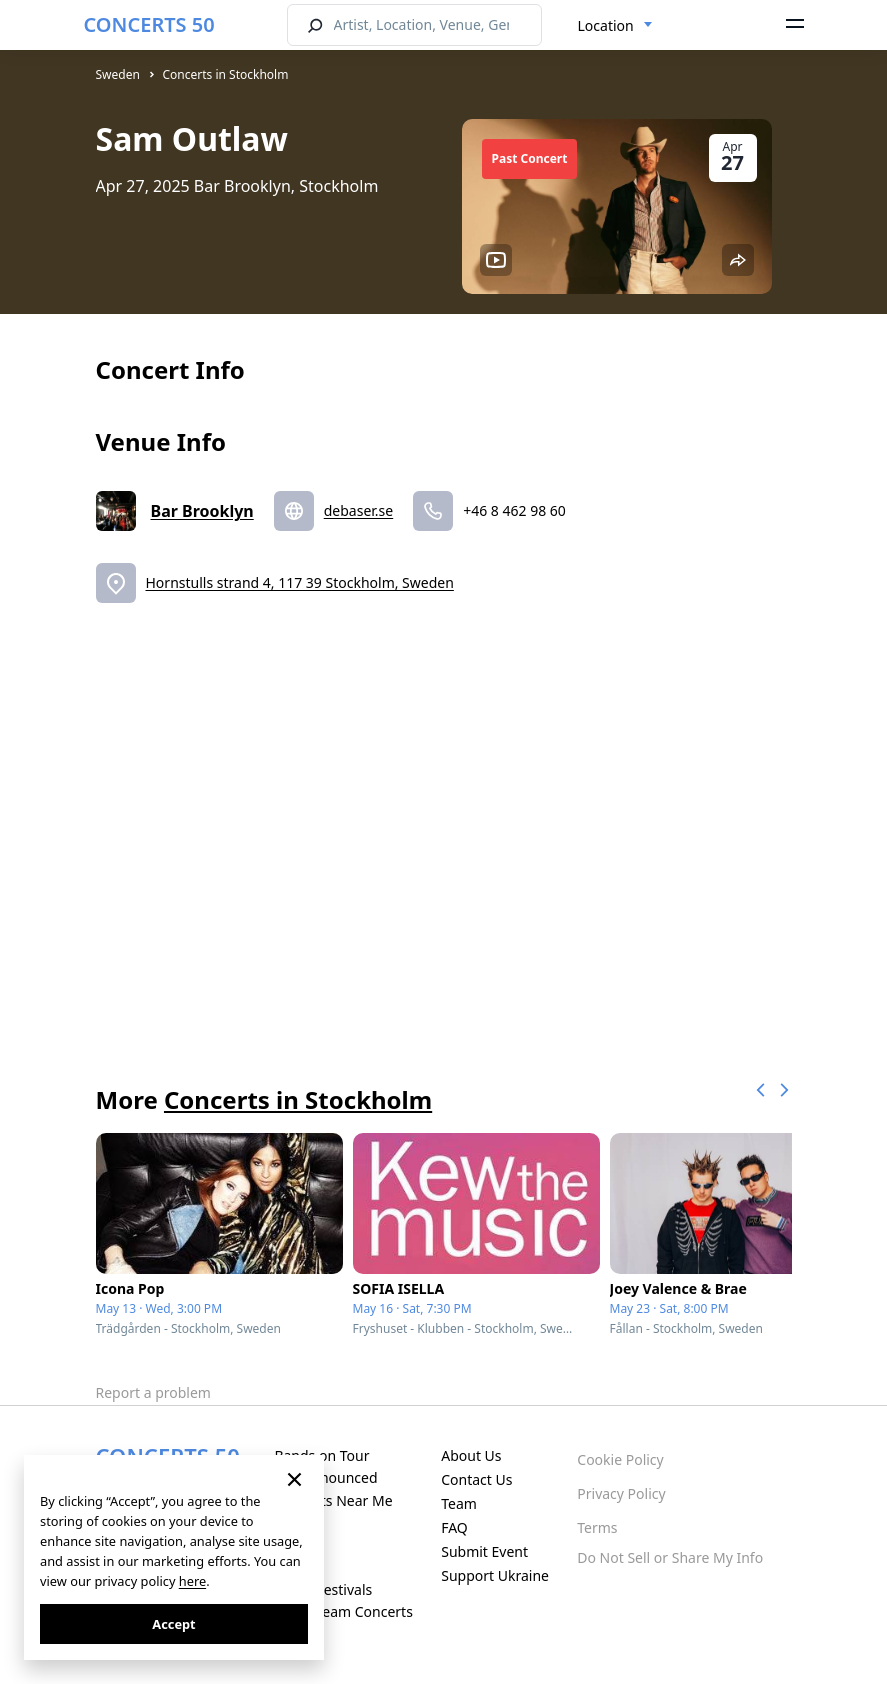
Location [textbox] (606, 25)
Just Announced (325, 1477)
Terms (597, 1527)
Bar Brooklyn (202, 511)
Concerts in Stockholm (226, 74)
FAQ (454, 1527)
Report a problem (153, 1392)
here (192, 1581)
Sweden (118, 74)
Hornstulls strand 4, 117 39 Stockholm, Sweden (300, 582)
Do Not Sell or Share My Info (670, 1557)
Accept (173, 1624)
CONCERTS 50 (149, 24)
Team (459, 1503)
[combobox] (615, 26)
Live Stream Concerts (343, 1611)
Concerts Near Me (333, 1500)
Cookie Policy (620, 1459)
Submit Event (484, 1551)
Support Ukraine (495, 1575)
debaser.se (358, 510)
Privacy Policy (621, 1493)
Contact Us (476, 1479)
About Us (471, 1455)
